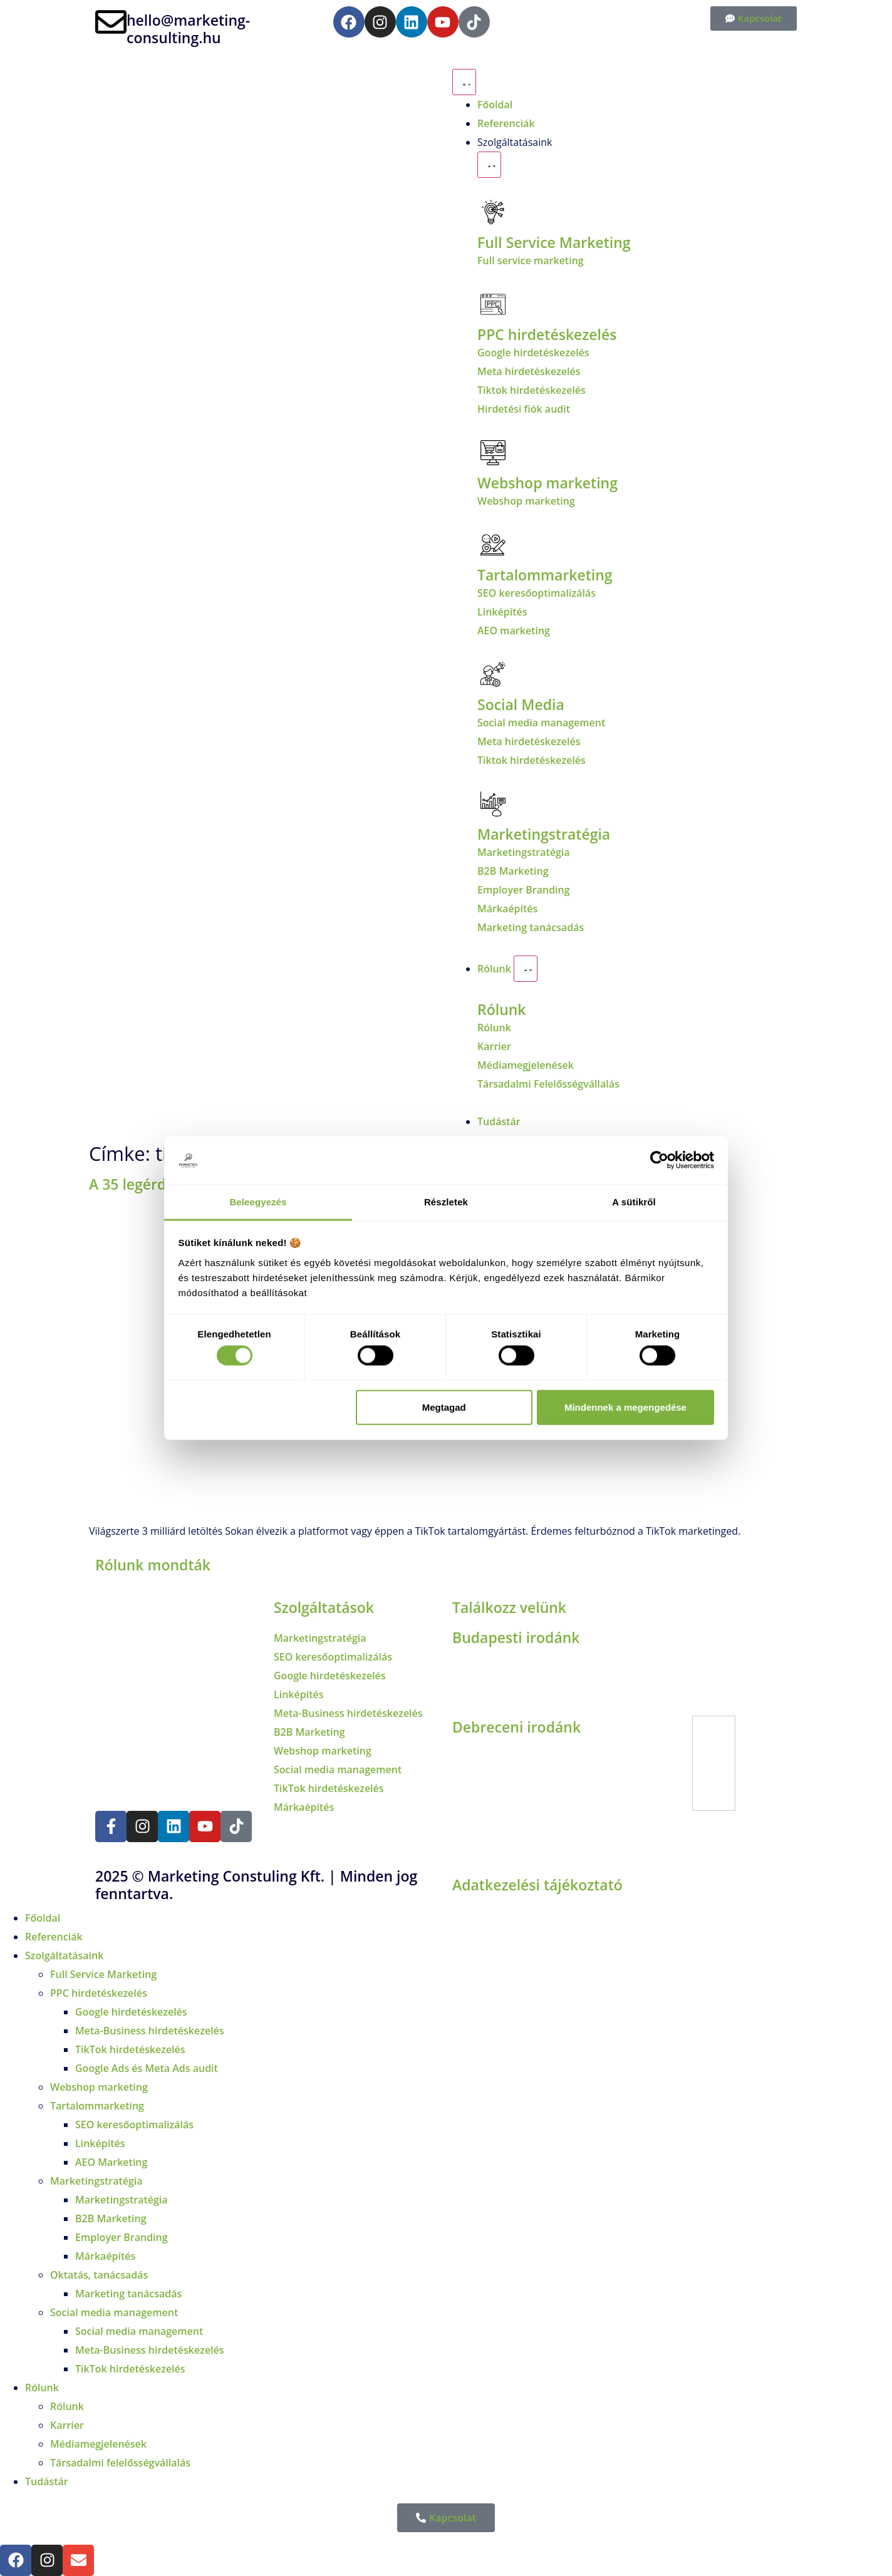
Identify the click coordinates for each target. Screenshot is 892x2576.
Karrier (67, 2425)
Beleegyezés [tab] (257, 1202)
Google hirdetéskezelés (131, 2012)
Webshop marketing (547, 483)
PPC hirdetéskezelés (98, 1993)
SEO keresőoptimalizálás (134, 2124)
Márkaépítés (105, 2256)
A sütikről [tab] (634, 1202)
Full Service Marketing (554, 242)
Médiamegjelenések (98, 2444)
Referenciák (54, 1937)
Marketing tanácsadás (128, 2293)
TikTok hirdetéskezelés (130, 2049)
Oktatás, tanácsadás (99, 2275)
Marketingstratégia (543, 834)
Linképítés (100, 2143)
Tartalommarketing (97, 2106)
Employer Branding (121, 2237)
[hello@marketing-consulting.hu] (111, 22)
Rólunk (501, 1009)
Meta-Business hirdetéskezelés (149, 2031)
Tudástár (46, 2481)
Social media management (114, 2312)
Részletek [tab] (446, 1202)
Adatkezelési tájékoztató (537, 1885)
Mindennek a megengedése (625, 1406)
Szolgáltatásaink (64, 1955)
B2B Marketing (111, 2218)
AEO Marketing (111, 2162)
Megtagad (444, 1406)
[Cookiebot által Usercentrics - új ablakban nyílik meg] (659, 1160)
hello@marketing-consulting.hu (188, 29)
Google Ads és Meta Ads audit (146, 2068)
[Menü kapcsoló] (464, 82)
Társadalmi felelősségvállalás (120, 2463)
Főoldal (42, 1918)
